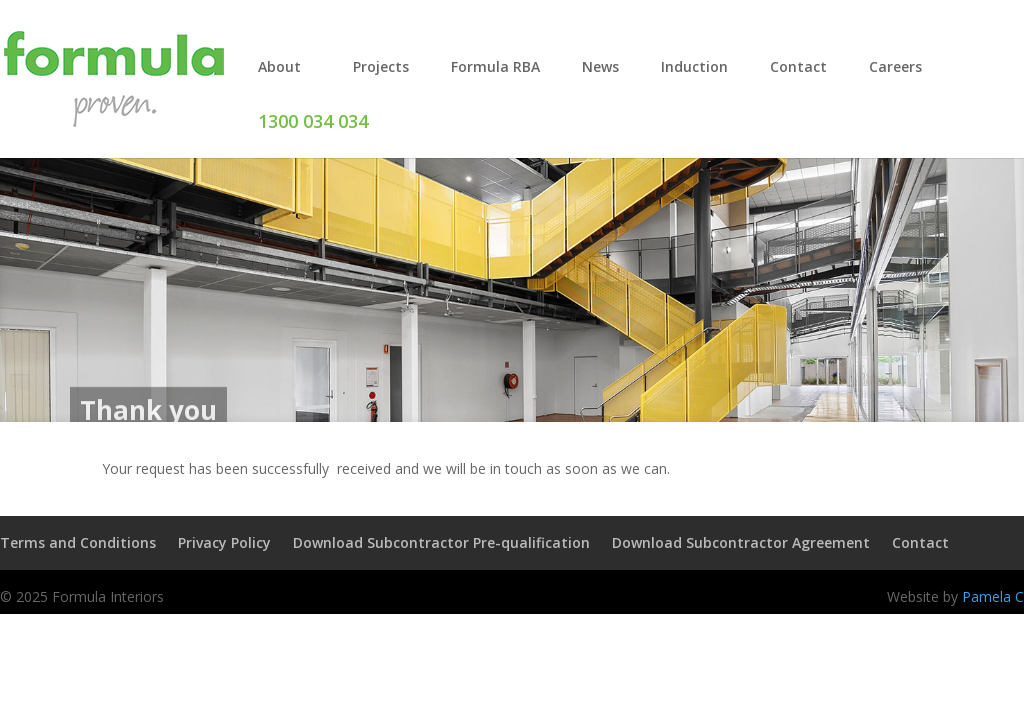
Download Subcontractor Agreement (741, 542)
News (600, 66)
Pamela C (993, 596)
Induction (694, 66)
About (279, 66)
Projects (381, 66)
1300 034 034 (313, 121)
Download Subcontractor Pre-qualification (441, 542)
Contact (798, 66)
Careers (895, 66)
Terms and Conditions (78, 542)
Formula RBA (495, 66)
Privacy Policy (224, 542)
